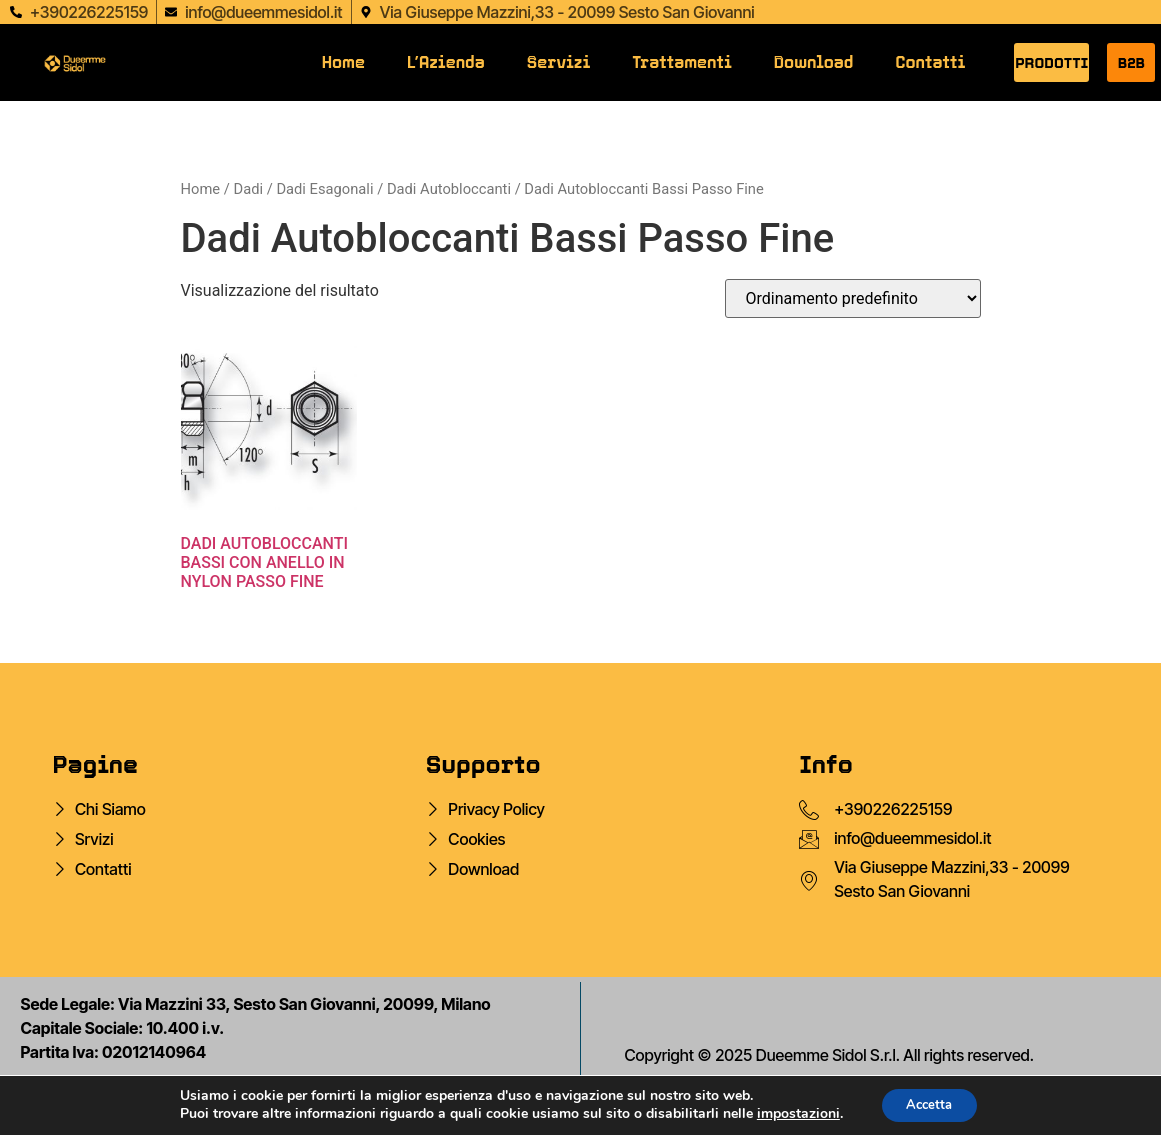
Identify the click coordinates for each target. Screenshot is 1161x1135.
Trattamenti (682, 62)
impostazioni (791, 1113)
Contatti (931, 62)
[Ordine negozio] (853, 298)
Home (343, 62)
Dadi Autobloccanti (449, 189)
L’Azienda (446, 62)
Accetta (929, 1103)
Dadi (248, 189)
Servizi (558, 62)
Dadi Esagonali (324, 189)
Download (814, 62)
